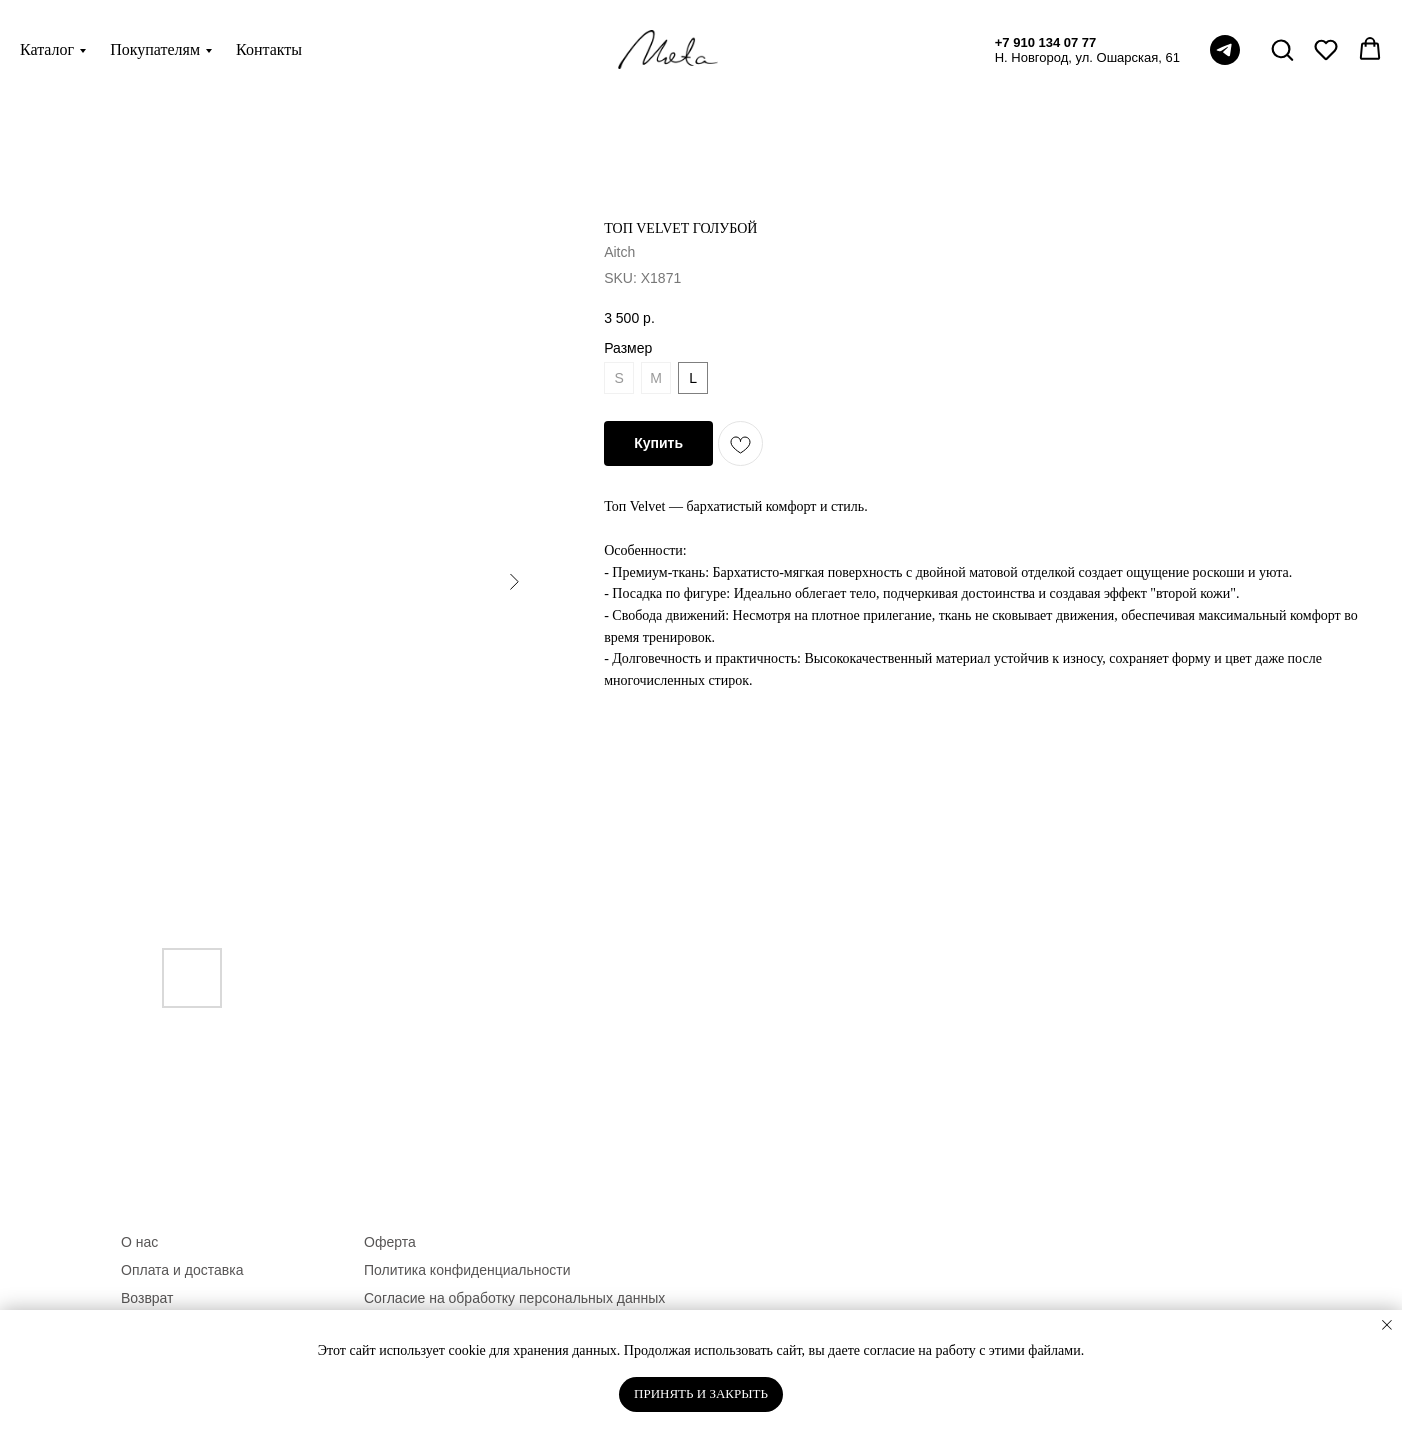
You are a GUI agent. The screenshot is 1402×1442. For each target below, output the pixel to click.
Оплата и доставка (182, 1270)
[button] (1282, 49)
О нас (139, 1242)
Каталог (47, 49)
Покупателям (155, 49)
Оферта (390, 1242)
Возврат (147, 1298)
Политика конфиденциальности (467, 1270)
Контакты (269, 49)
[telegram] (1225, 50)
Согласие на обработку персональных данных (514, 1298)
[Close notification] (1387, 1325)
